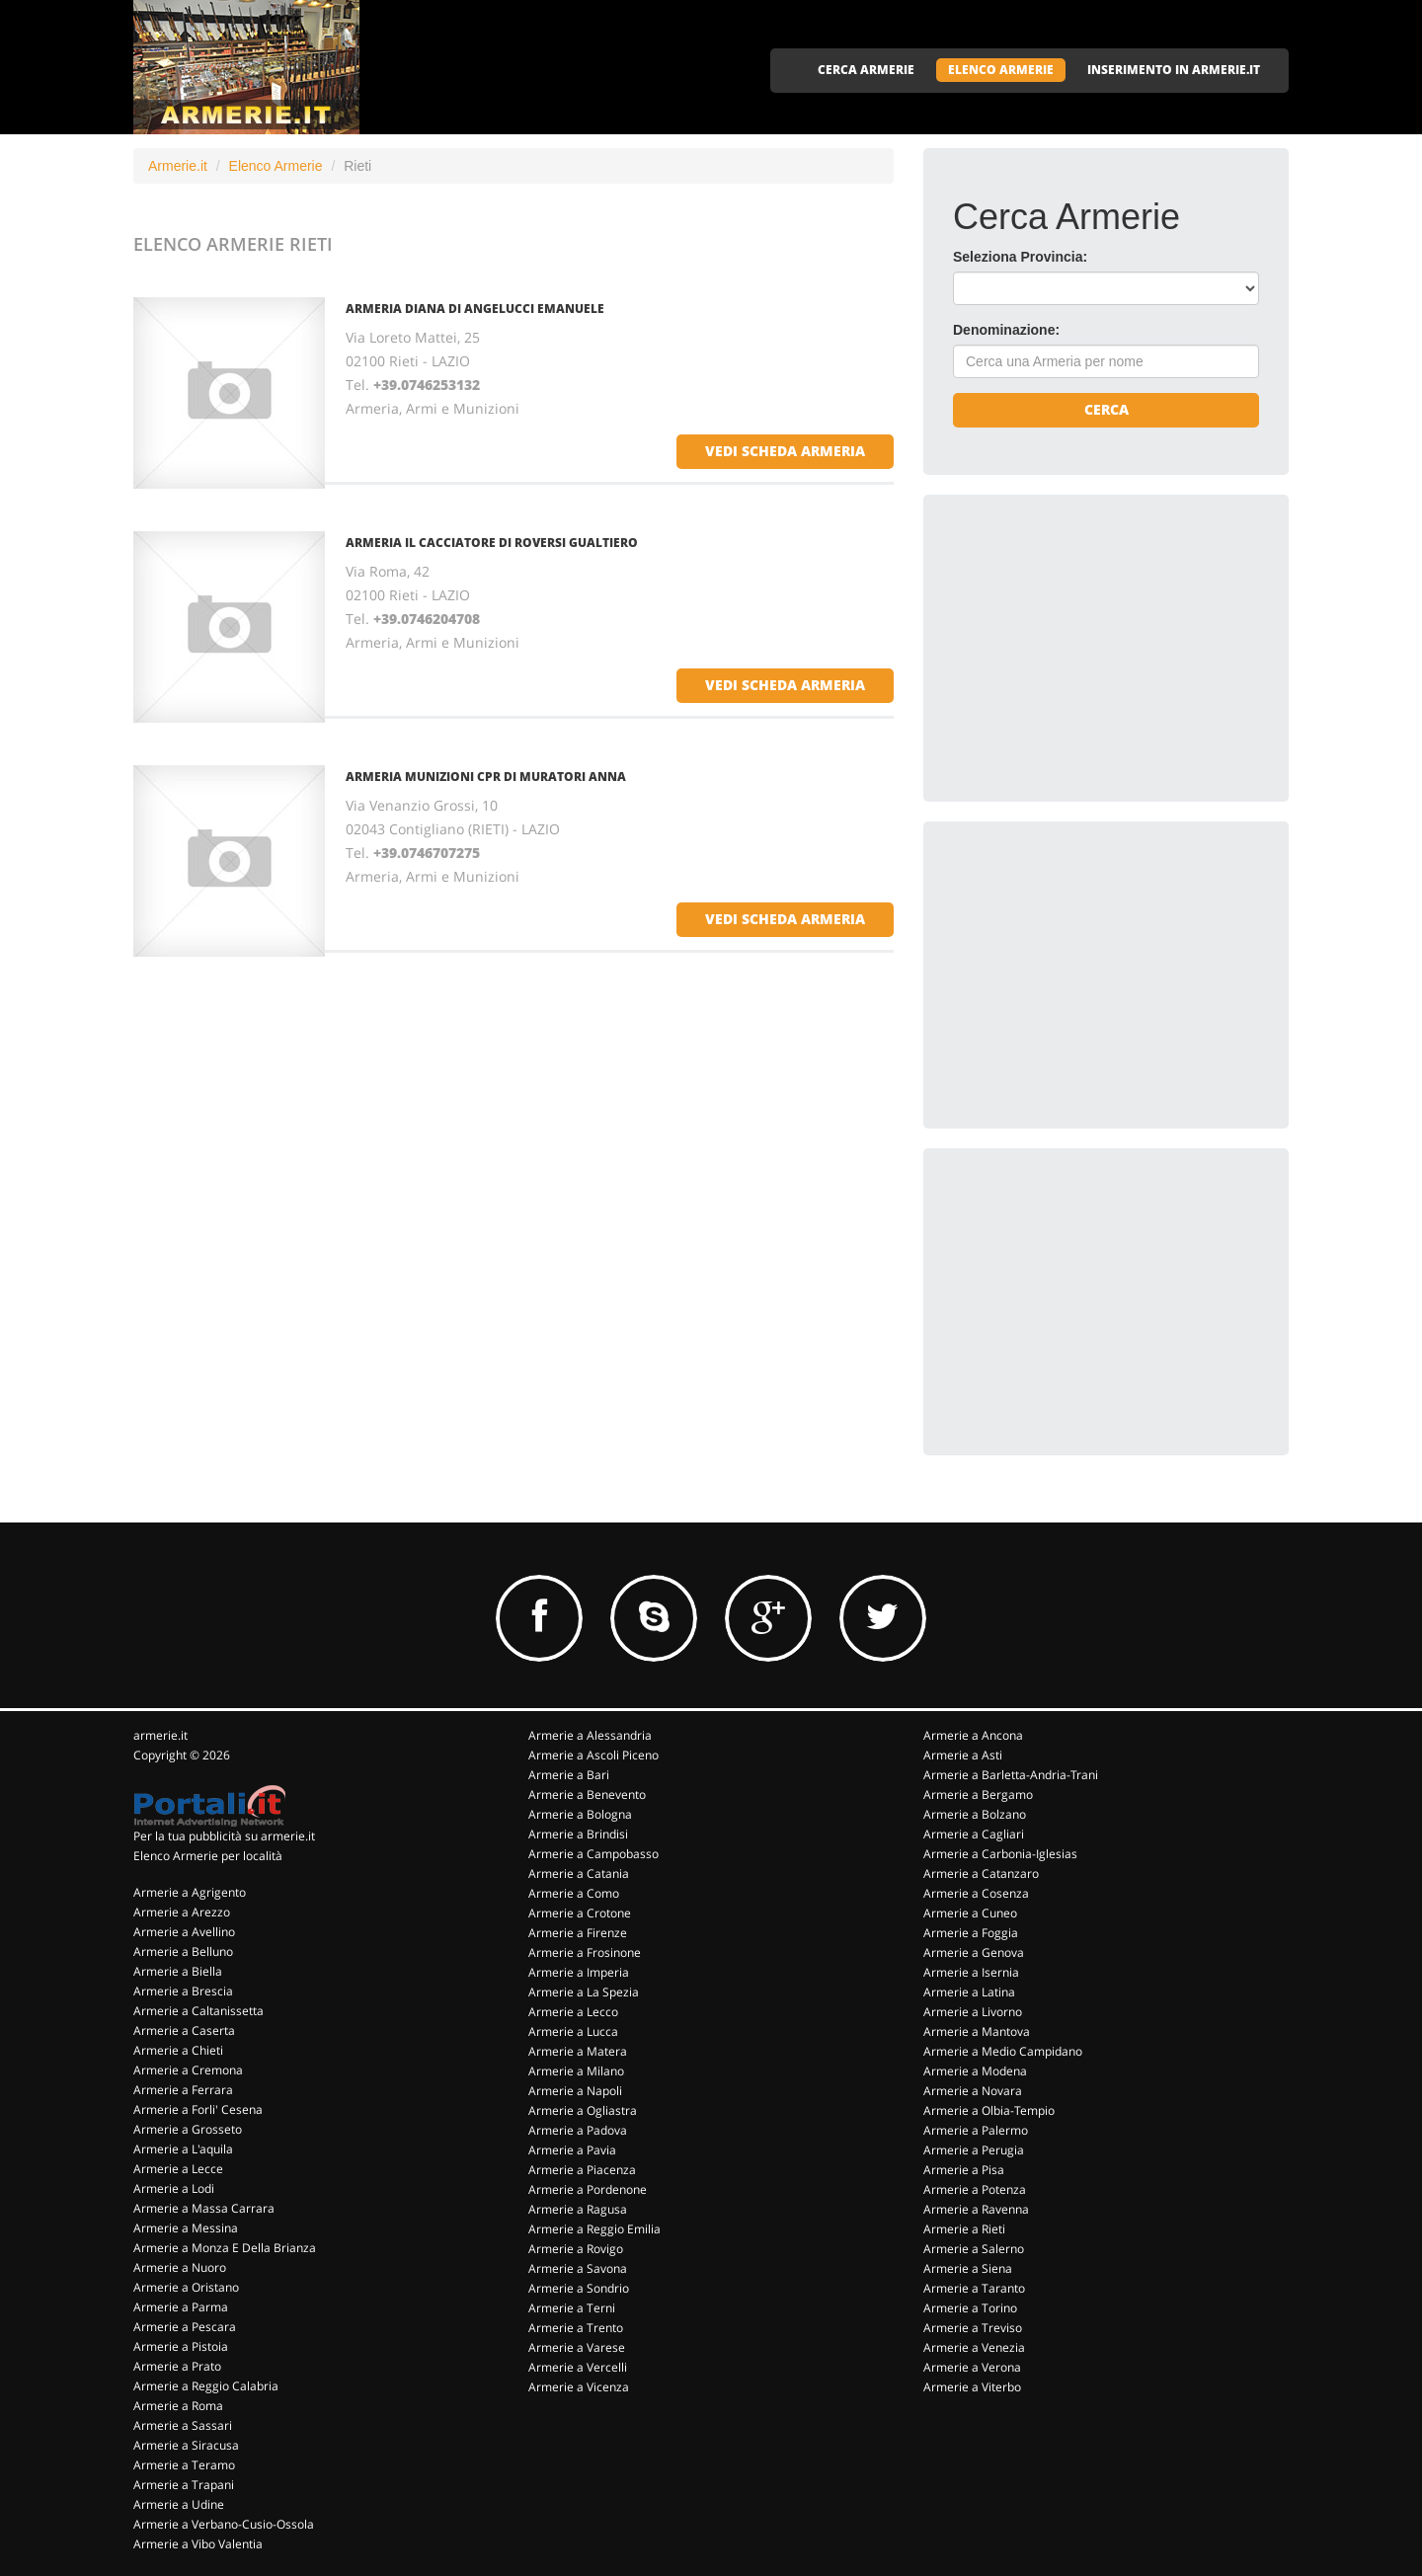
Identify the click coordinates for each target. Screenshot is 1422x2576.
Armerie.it (177, 166)
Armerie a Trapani (183, 2484)
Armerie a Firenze (577, 1932)
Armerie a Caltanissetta (198, 2010)
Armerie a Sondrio (578, 2288)
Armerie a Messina (185, 2228)
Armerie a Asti (962, 1755)
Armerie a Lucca (573, 2031)
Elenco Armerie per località (207, 1855)
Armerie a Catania (578, 1873)
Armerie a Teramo (184, 2465)
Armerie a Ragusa (577, 2209)
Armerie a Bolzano (974, 1814)
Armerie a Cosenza (976, 1893)
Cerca (1106, 409)
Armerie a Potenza (974, 2189)
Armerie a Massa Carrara (204, 2208)
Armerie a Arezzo (181, 1912)
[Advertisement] (1101, 647)
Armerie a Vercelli (577, 2367)
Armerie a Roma (178, 2405)
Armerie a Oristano (186, 2287)
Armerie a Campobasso (593, 1853)
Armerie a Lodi (173, 2188)
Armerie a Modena (975, 2071)
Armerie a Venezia (974, 2347)
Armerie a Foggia (970, 1932)
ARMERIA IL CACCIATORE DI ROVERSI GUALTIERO (492, 542)
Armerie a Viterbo (972, 2387)
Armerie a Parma (180, 2307)
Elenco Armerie (276, 166)
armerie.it (160, 1735)
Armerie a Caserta (184, 2030)
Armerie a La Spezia (583, 1992)
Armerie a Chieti (178, 2050)
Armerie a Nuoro (179, 2267)
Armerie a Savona (577, 2268)
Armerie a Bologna (580, 1814)
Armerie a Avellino (184, 1931)
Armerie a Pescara (184, 2326)
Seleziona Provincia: (1020, 257)
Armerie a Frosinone (584, 1952)
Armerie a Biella (177, 1971)
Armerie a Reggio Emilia (594, 2229)
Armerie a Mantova (976, 2031)
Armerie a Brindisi (578, 1834)
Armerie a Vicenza (578, 2387)
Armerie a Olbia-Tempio (989, 2110)
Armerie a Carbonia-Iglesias (1000, 1853)
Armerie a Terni (571, 2308)
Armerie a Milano (576, 2071)
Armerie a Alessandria (590, 1735)
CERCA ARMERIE (866, 69)
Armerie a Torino (970, 2308)
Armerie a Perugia (973, 2150)
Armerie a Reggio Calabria (205, 2386)
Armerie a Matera (577, 2051)
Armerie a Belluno (183, 1951)
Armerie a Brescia (183, 1991)
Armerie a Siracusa (186, 2445)
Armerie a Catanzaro (981, 1873)
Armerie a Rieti (964, 2229)
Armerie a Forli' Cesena (198, 2109)
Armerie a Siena (967, 2268)
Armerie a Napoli (575, 2090)
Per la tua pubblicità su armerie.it (224, 1836)
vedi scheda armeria (785, 450)
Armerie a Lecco (573, 2011)
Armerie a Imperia (578, 1972)
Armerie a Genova (973, 1952)
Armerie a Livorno (972, 2011)
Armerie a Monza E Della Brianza (224, 2247)
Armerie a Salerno (973, 2248)
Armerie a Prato (177, 2366)
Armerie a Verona (972, 2367)
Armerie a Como (573, 1893)
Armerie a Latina (969, 1992)
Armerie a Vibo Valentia (198, 2544)
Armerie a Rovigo (575, 2248)
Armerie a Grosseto (187, 2129)
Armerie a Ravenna (976, 2209)
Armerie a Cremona (188, 2070)
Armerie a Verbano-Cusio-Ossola (223, 2524)
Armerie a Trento (575, 2327)
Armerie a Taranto (974, 2288)
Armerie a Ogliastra (582, 2110)
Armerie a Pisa (963, 2169)
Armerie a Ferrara (183, 2089)
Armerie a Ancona (973, 1735)
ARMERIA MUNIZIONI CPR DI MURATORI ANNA (486, 776)
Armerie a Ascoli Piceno (593, 1755)
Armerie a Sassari (182, 2425)
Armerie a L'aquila (183, 2149)
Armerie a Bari (568, 1774)
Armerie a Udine (178, 2504)
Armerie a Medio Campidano (1002, 2051)
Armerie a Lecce (178, 2168)
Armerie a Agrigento (189, 1892)
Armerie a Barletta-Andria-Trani (1010, 1774)
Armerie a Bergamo (978, 1794)
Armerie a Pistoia (180, 2346)
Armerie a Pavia (572, 2150)
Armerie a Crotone (579, 1913)
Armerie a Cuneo (970, 1913)
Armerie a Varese (576, 2347)
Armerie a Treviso (972, 2327)
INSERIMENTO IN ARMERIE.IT (1173, 69)
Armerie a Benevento (587, 1794)
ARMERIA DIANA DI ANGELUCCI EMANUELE (475, 308)
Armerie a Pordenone (587, 2189)
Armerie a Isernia (971, 1972)
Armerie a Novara (972, 2090)
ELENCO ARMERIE (1001, 69)
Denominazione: (1006, 330)
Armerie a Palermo (975, 2130)
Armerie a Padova (577, 2130)
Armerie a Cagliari (973, 1834)
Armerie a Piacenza (582, 2169)
